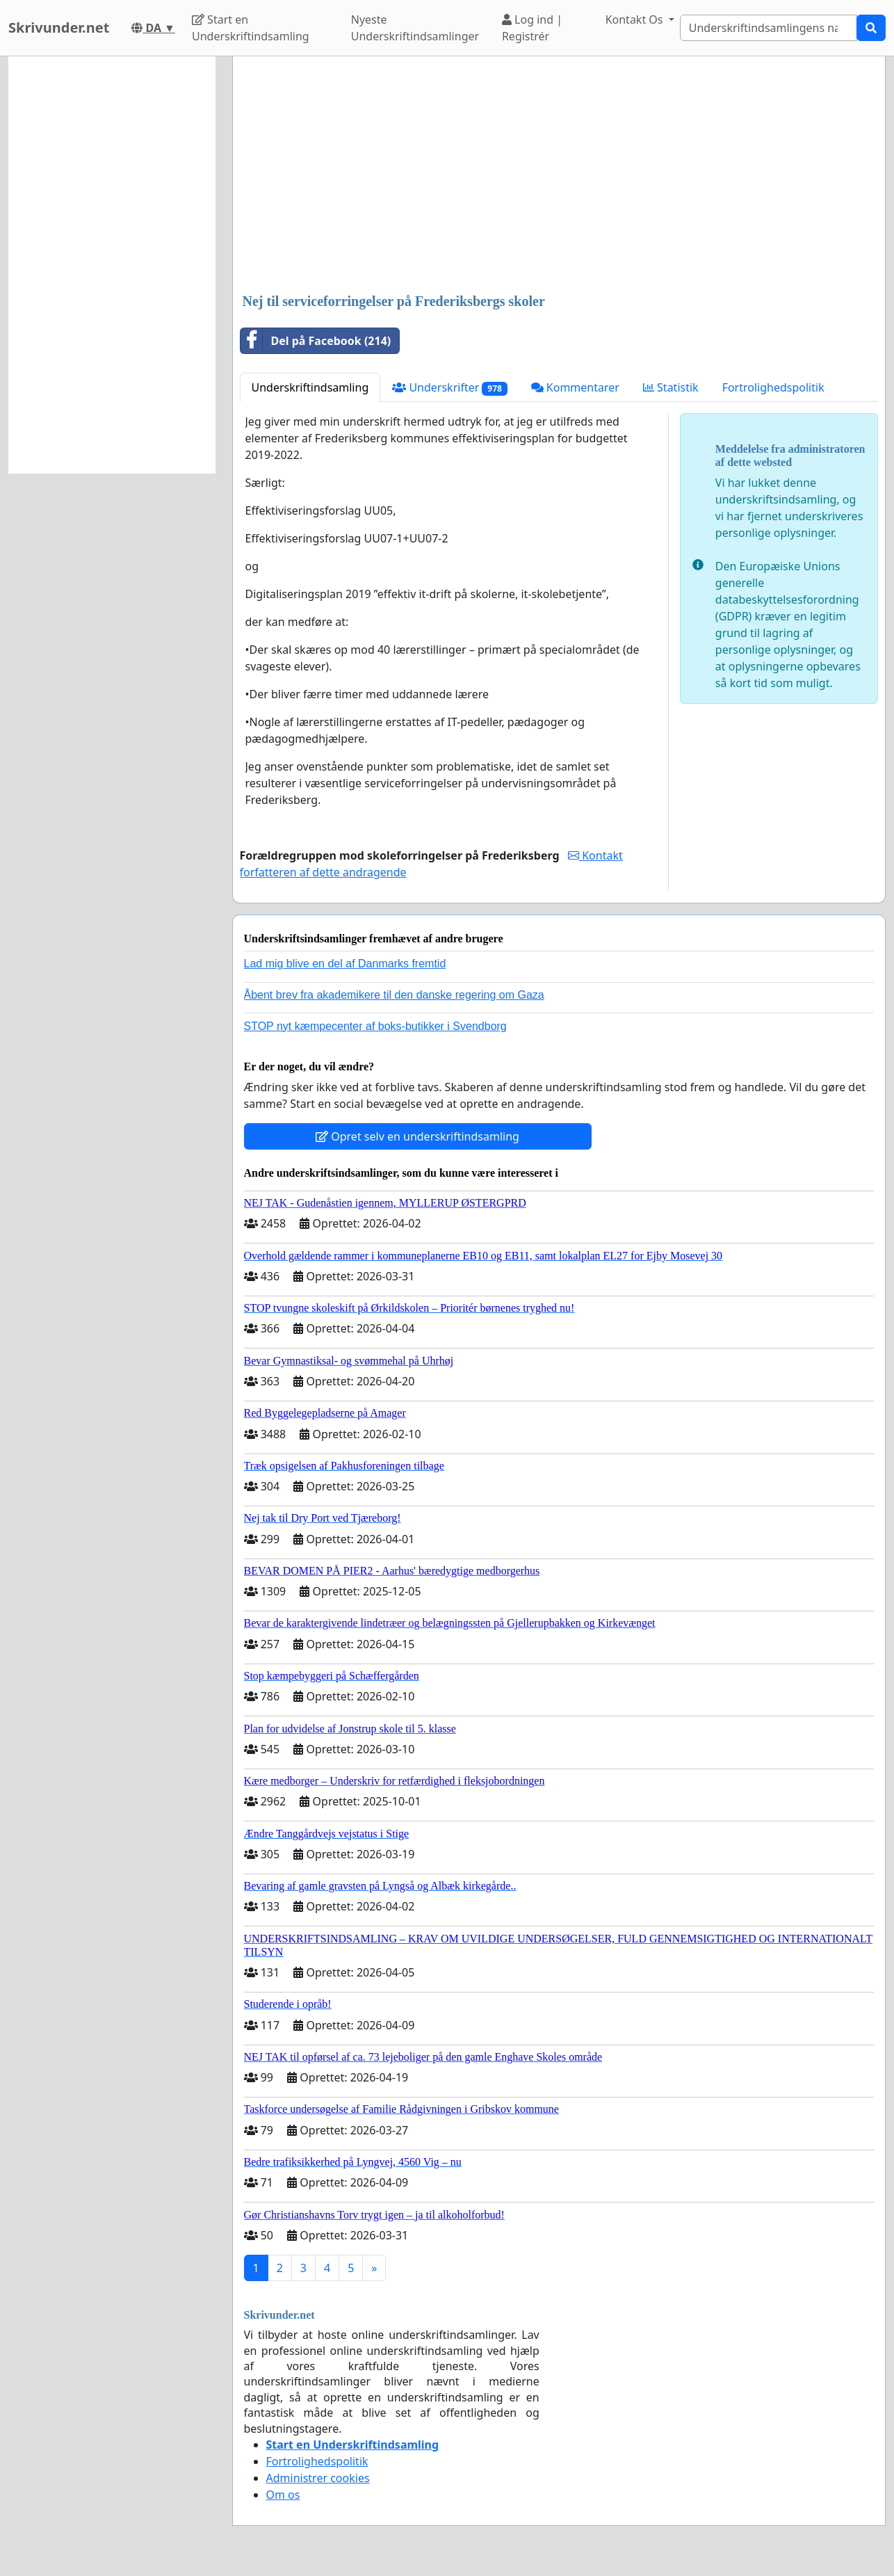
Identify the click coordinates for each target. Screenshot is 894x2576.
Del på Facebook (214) (316, 340)
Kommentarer (575, 387)
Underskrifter (449, 388)
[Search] (768, 28)
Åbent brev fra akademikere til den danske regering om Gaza (394, 995)
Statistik (671, 387)
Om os (283, 2494)
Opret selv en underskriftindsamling (417, 1136)
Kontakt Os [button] (636, 19)
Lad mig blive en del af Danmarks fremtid (345, 963)
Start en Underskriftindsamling (250, 28)
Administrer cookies (318, 2478)
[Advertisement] (559, 176)
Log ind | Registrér (532, 28)
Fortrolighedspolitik (773, 387)
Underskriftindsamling (310, 387)
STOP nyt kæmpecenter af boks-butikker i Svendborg (375, 1026)
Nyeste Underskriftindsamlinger (415, 28)
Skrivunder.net (58, 27)
